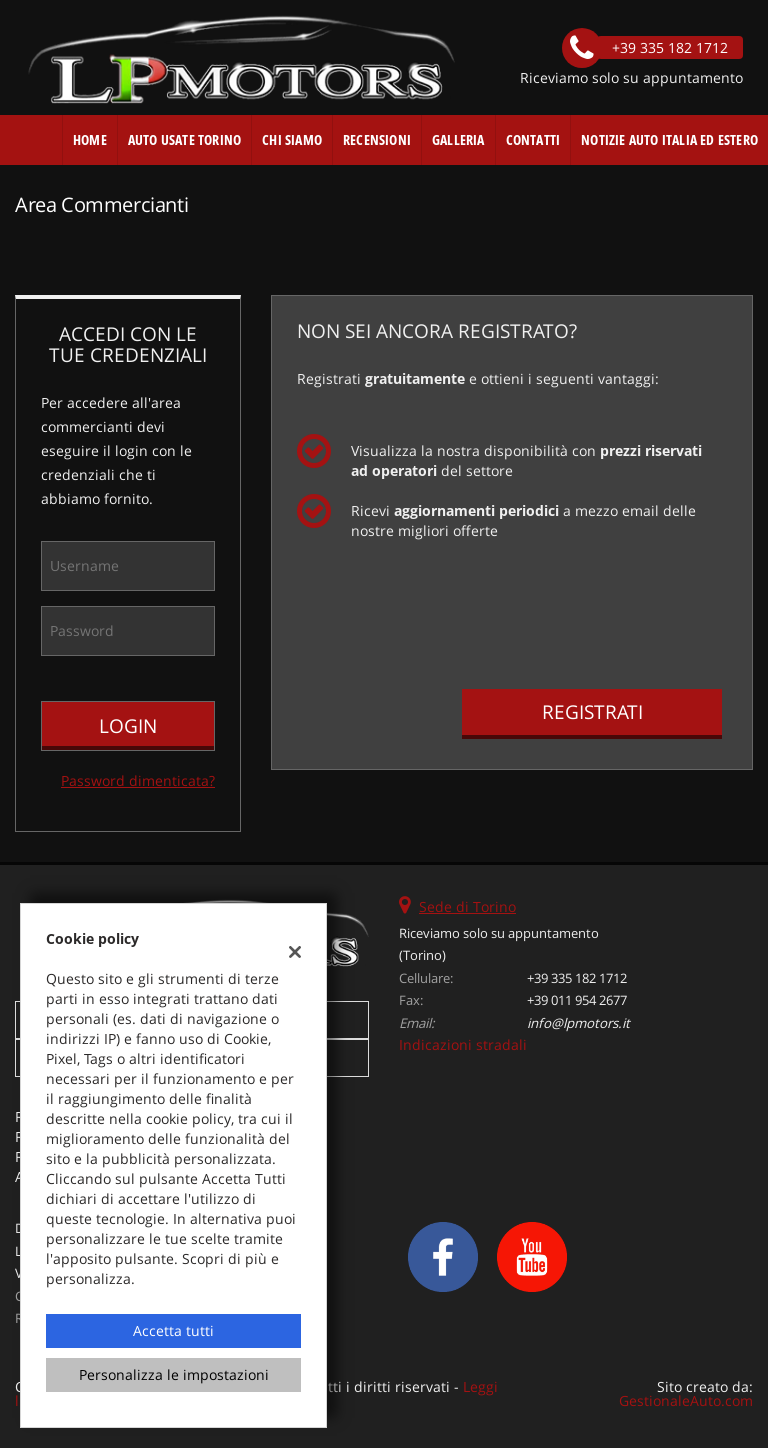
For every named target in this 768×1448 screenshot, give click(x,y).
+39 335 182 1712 (577, 978)
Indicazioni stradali (463, 1044)
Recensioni (377, 139)
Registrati (592, 712)
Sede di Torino (467, 906)
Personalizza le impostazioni (174, 1374)
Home (90, 139)
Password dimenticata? (138, 780)
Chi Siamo (292, 139)
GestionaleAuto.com (686, 1400)
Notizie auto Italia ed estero (669, 139)
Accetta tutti (173, 1330)
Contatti (533, 139)
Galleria (458, 139)
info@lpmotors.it (578, 1023)
